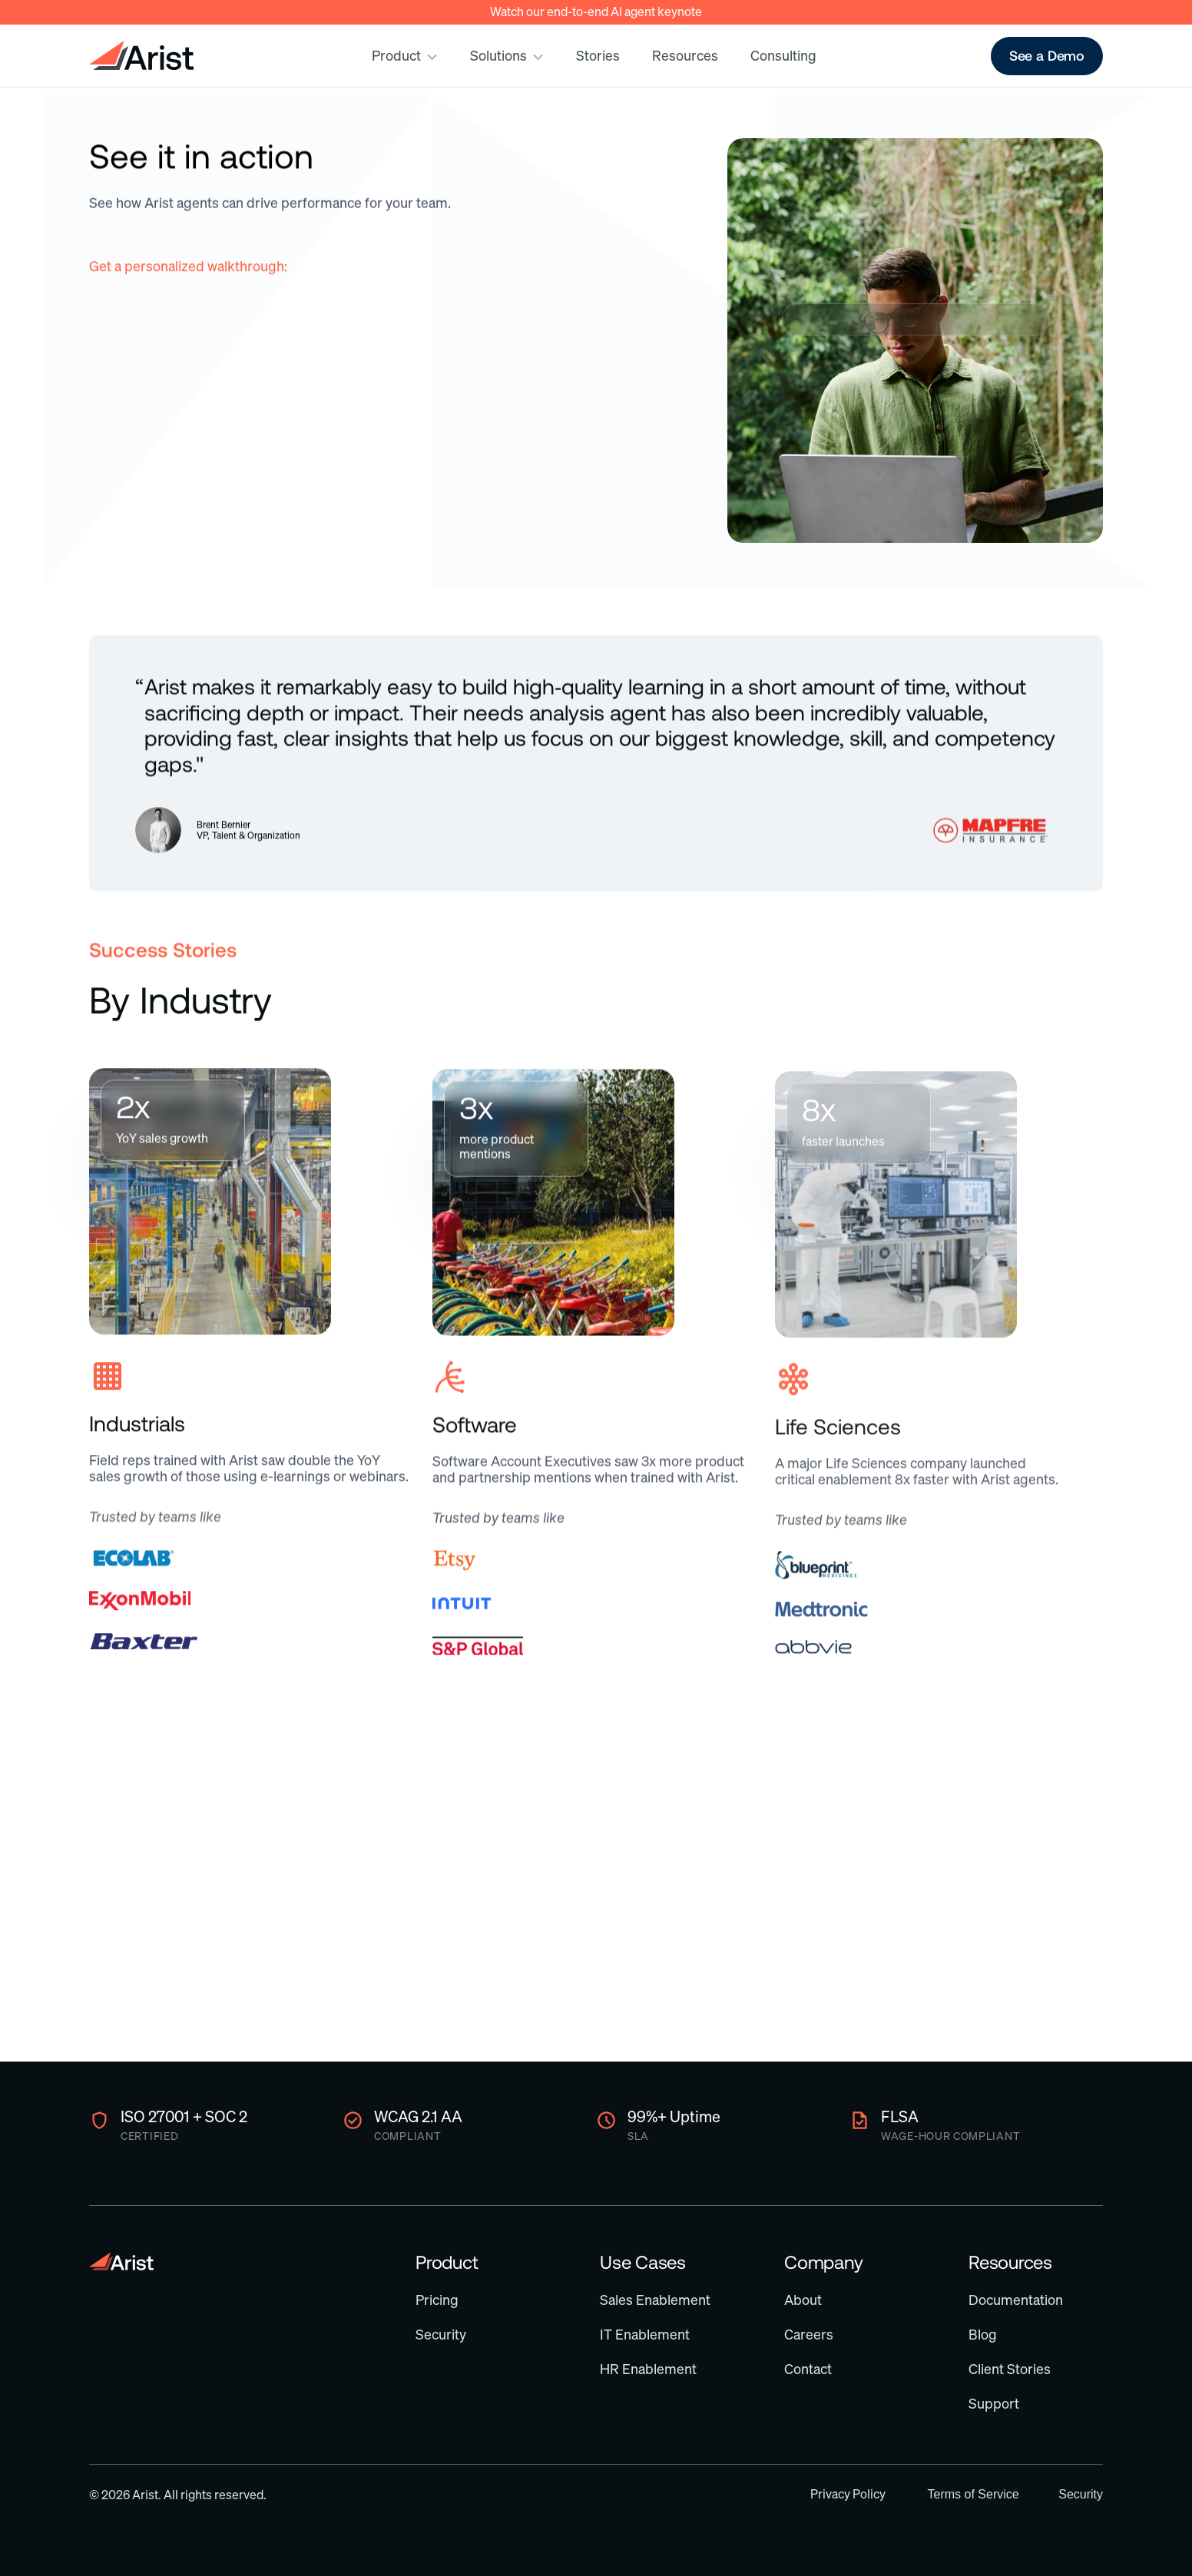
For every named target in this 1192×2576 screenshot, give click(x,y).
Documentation (1016, 2300)
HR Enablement (648, 2369)
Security (441, 2334)
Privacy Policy (848, 2494)
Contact (808, 2369)
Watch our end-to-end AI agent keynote (596, 11)
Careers (808, 2334)
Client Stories (1010, 2369)
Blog (983, 2334)
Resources (1010, 2261)
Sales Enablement (655, 2300)
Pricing (437, 2300)
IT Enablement (645, 2334)
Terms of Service (973, 2494)
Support (994, 2403)
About (803, 2300)
